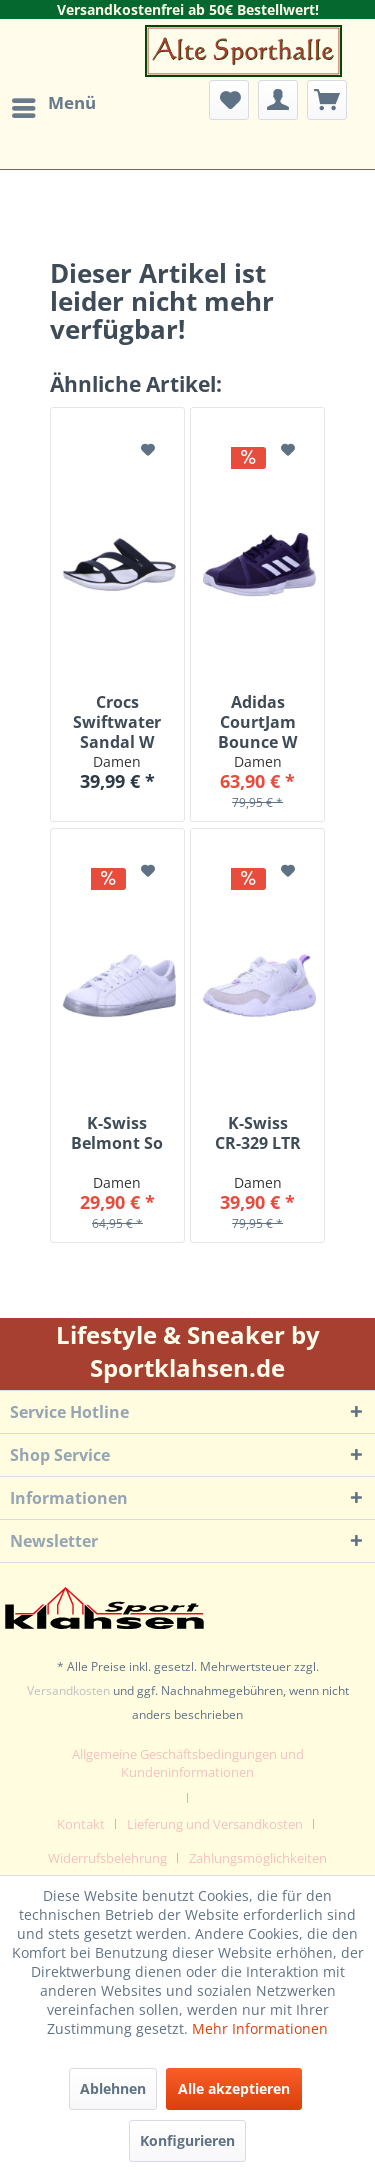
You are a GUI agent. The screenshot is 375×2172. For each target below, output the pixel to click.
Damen (117, 761)
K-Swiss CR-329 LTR (258, 1133)
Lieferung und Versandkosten (215, 1824)
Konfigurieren (187, 2140)
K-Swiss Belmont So (117, 1133)
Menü (54, 102)
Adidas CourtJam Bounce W (257, 722)
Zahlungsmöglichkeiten (258, 1858)
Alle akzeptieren (234, 2088)
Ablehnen (113, 2088)
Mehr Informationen (260, 2028)
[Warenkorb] (327, 100)
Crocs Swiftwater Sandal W (117, 722)
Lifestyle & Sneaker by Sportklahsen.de (188, 1351)
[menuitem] (53, 108)
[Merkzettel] (229, 100)
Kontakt (81, 1824)
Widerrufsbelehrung (107, 1858)
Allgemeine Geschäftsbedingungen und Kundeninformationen (188, 1763)
